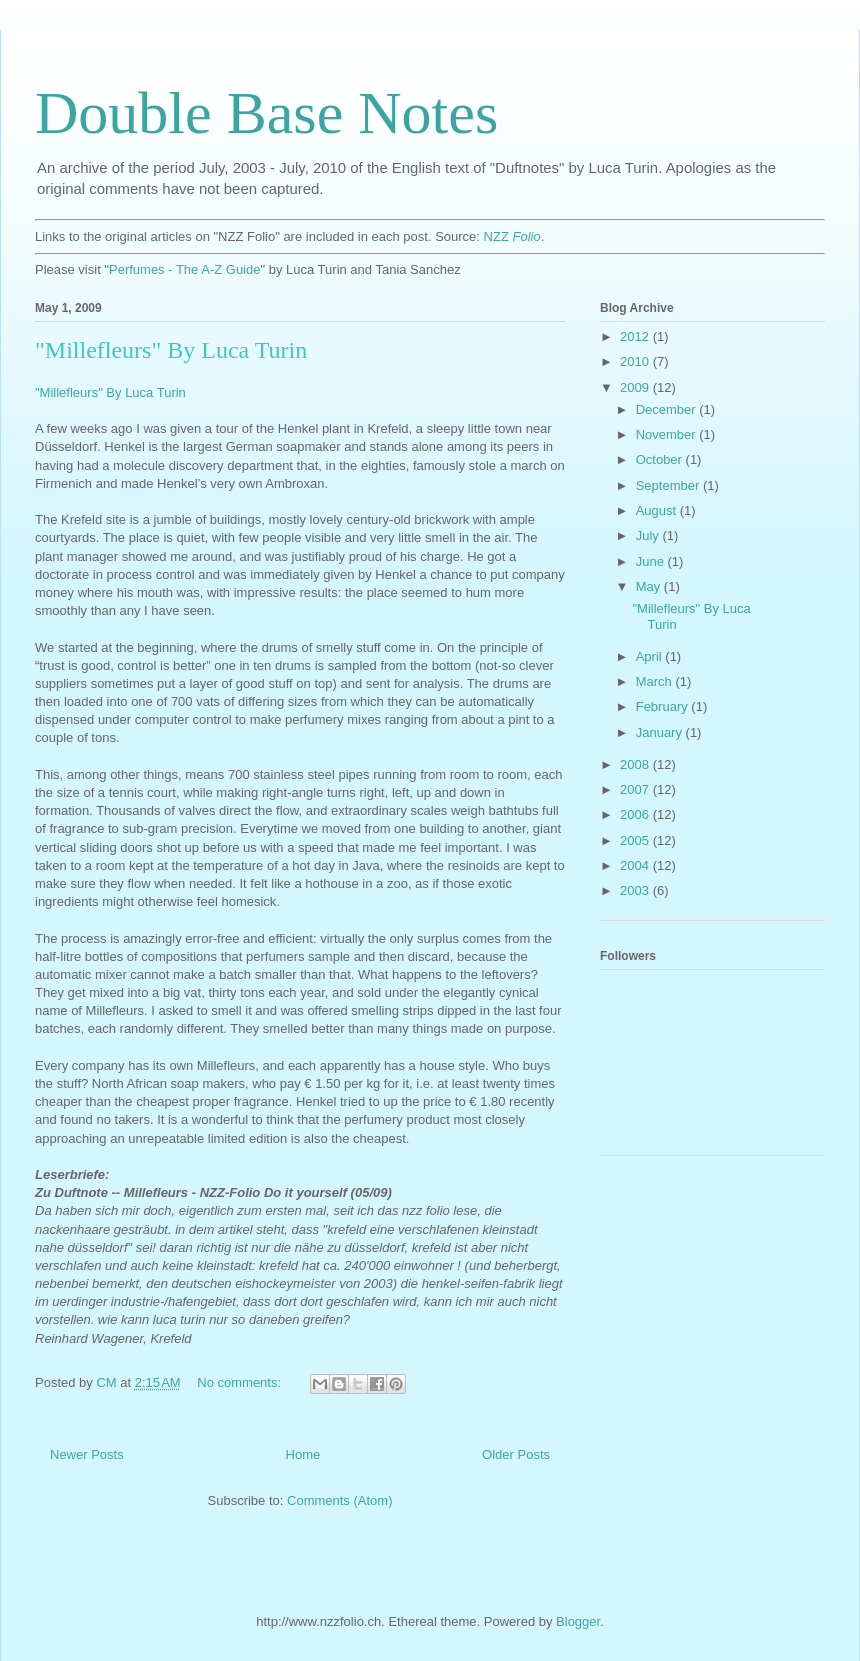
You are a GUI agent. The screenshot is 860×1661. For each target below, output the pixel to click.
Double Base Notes (266, 113)
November (668, 434)
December (668, 409)
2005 (636, 840)
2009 (636, 387)
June (652, 561)
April (651, 656)
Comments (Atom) (339, 1500)
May (650, 586)
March (656, 681)
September (669, 485)
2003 (636, 890)
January (661, 732)
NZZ (512, 236)
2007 (636, 789)
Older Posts (516, 1454)
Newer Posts (87, 1454)
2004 (636, 865)
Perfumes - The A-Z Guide (185, 269)
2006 (636, 814)
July (649, 535)
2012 (636, 336)
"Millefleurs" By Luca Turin (171, 350)
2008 (636, 764)
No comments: (240, 1382)
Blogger (578, 1621)
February (664, 706)
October (661, 459)
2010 (636, 361)
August (658, 510)
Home (303, 1454)
